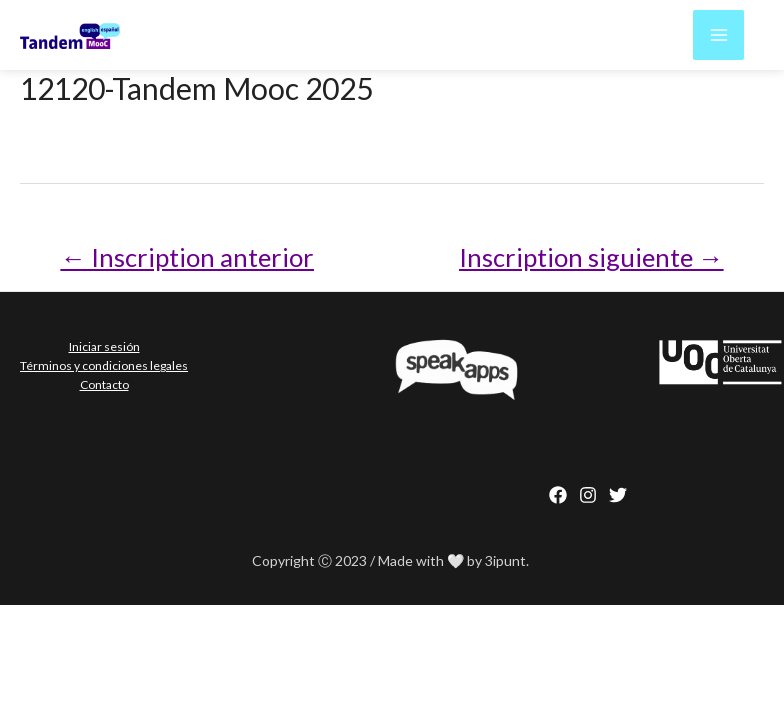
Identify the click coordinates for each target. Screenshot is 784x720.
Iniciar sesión (103, 340)
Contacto (103, 375)
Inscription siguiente (608, 254)
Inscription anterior (171, 254)
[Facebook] (558, 490)
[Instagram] (588, 490)
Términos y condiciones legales (103, 357)
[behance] (618, 490)
